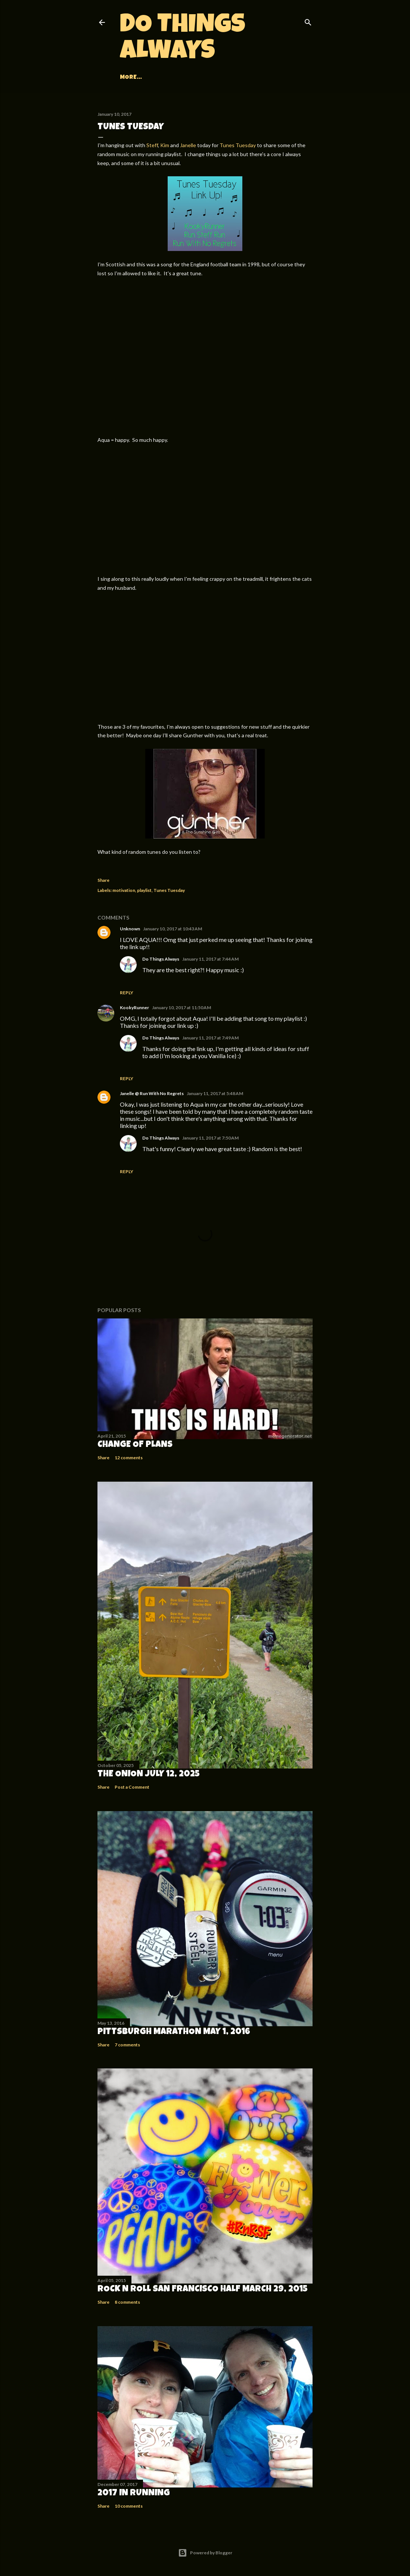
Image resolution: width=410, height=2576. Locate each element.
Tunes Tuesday (238, 145)
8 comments (127, 2302)
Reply (126, 992)
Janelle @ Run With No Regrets (152, 1093)
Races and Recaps (168, 78)
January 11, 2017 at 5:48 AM (215, 1093)
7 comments (127, 2045)
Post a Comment (132, 1787)
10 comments (129, 2506)
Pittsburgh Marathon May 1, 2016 (173, 2032)
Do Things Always (182, 39)
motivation (123, 890)
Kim (164, 145)
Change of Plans (135, 1445)
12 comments (129, 1457)
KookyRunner (134, 1007)
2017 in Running (133, 2493)
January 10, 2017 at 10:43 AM (172, 928)
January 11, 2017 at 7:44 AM (210, 959)
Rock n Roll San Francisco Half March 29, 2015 (202, 2289)
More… (254, 78)
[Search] (308, 20)
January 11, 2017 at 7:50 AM (210, 1138)
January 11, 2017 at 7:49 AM (210, 1038)
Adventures (219, 78)
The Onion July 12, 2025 (148, 1774)
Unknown (130, 928)
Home (128, 78)
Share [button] (103, 880)
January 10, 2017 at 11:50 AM (181, 1007)
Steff (152, 145)
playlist (144, 890)
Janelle (188, 145)
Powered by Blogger (205, 2552)
